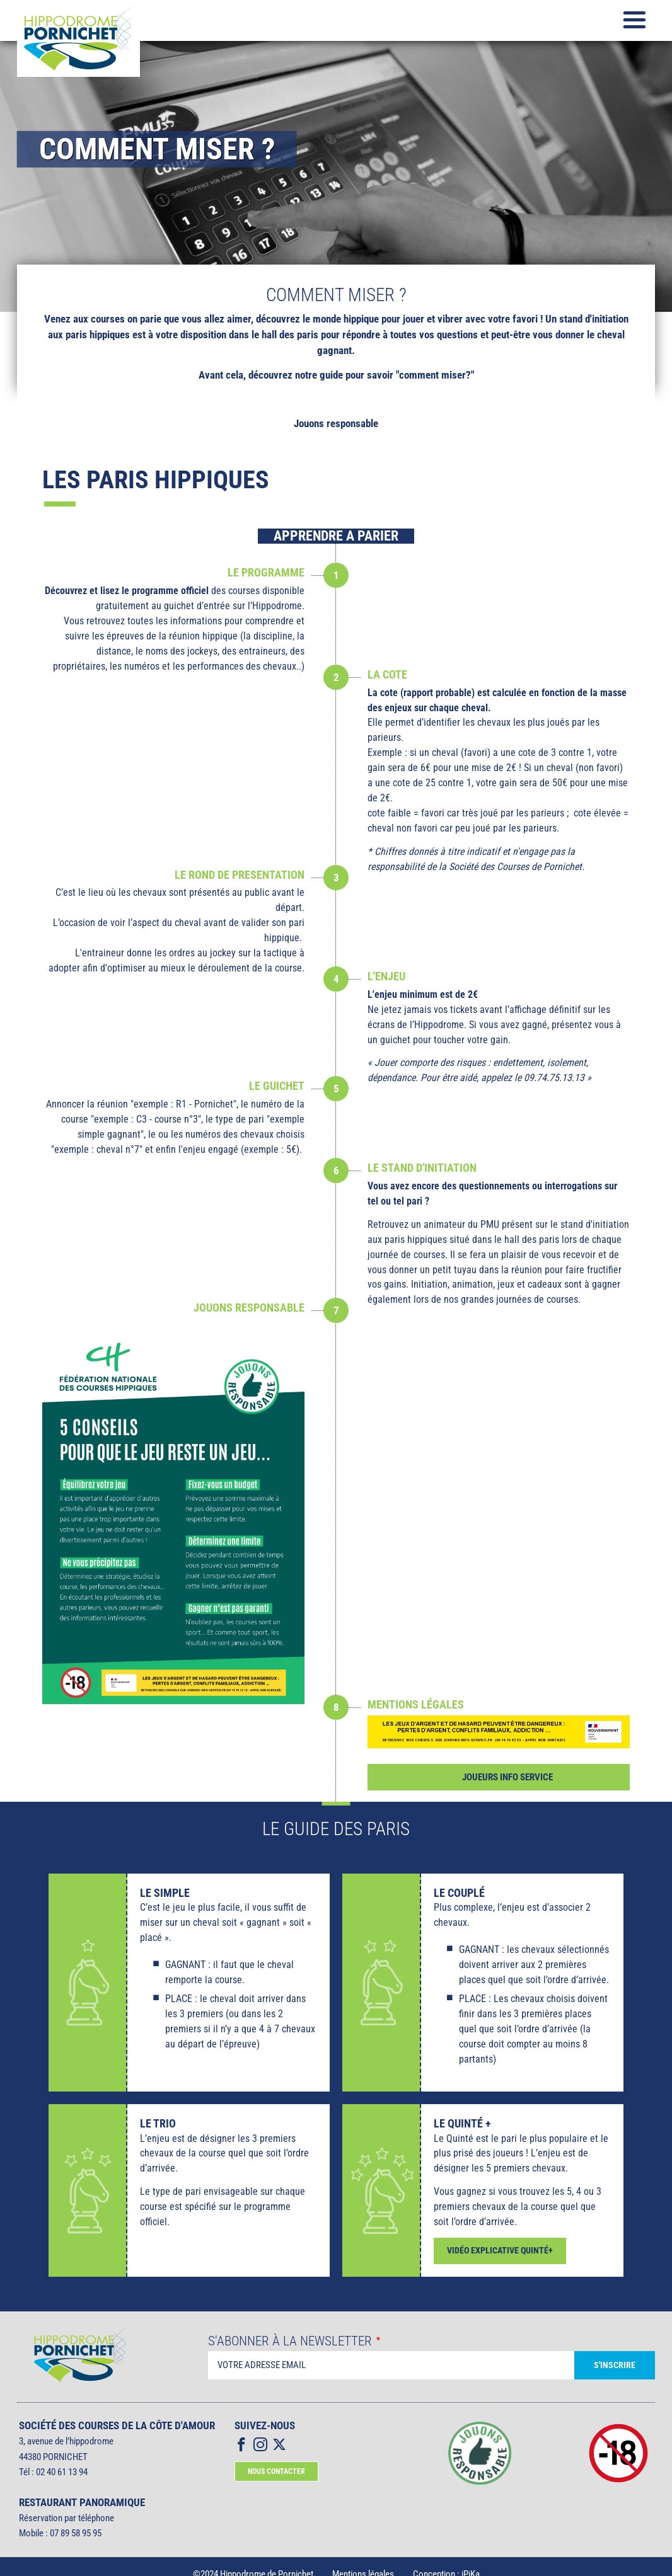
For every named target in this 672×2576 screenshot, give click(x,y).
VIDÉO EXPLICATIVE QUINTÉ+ (500, 2250)
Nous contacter (276, 2471)
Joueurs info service (507, 1777)
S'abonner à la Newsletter (290, 2341)
